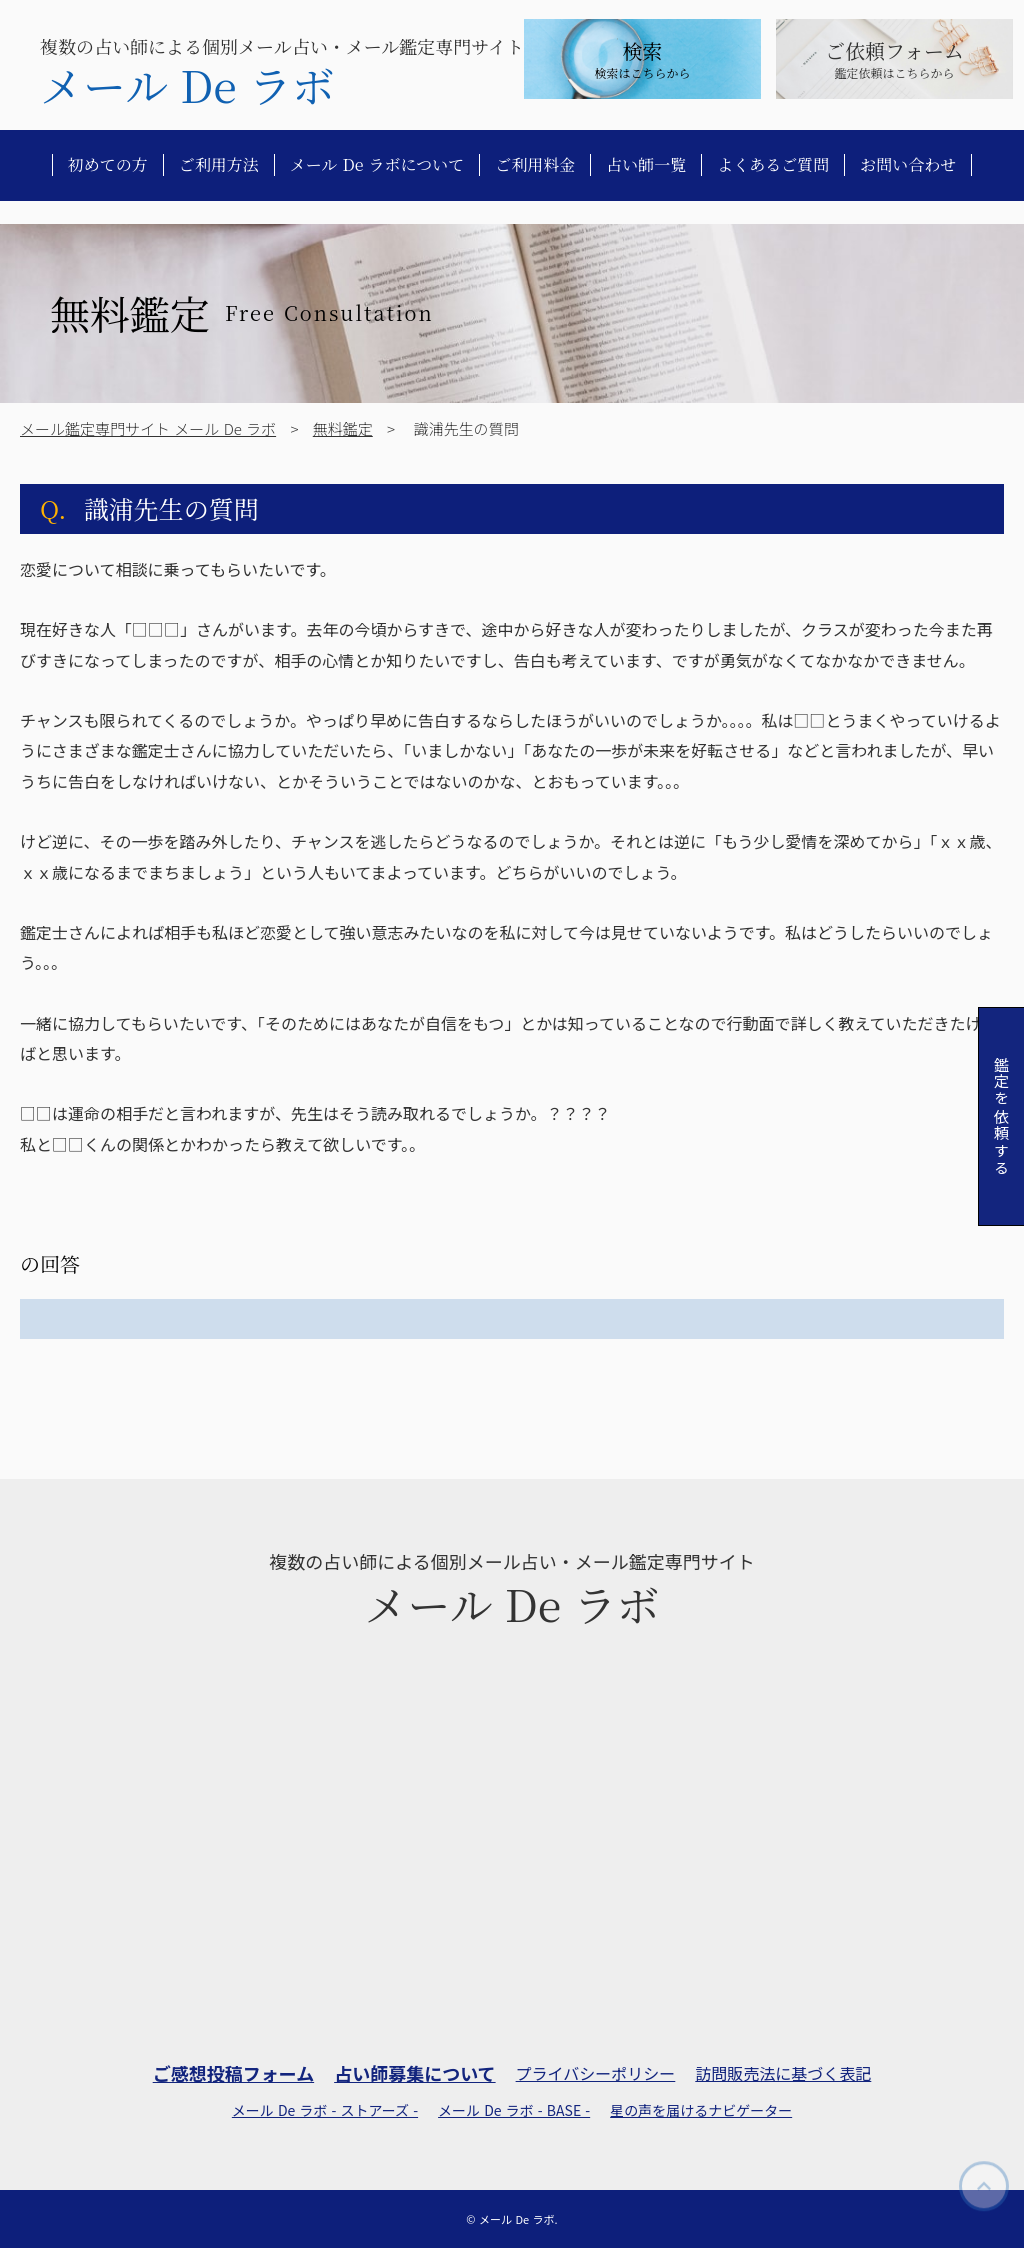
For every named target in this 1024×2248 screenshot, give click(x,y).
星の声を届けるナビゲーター (701, 2110)
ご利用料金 (535, 165)
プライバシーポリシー (596, 2073)
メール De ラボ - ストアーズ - (325, 2110)
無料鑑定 (343, 428)
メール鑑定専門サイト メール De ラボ (148, 428)
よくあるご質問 (773, 165)
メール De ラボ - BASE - (514, 2110)
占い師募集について (414, 2073)
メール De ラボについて (377, 165)
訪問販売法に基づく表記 (783, 2073)
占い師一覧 (646, 165)
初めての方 (108, 165)
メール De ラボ (187, 85)
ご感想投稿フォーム (233, 2073)
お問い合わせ (908, 165)
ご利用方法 (219, 165)
